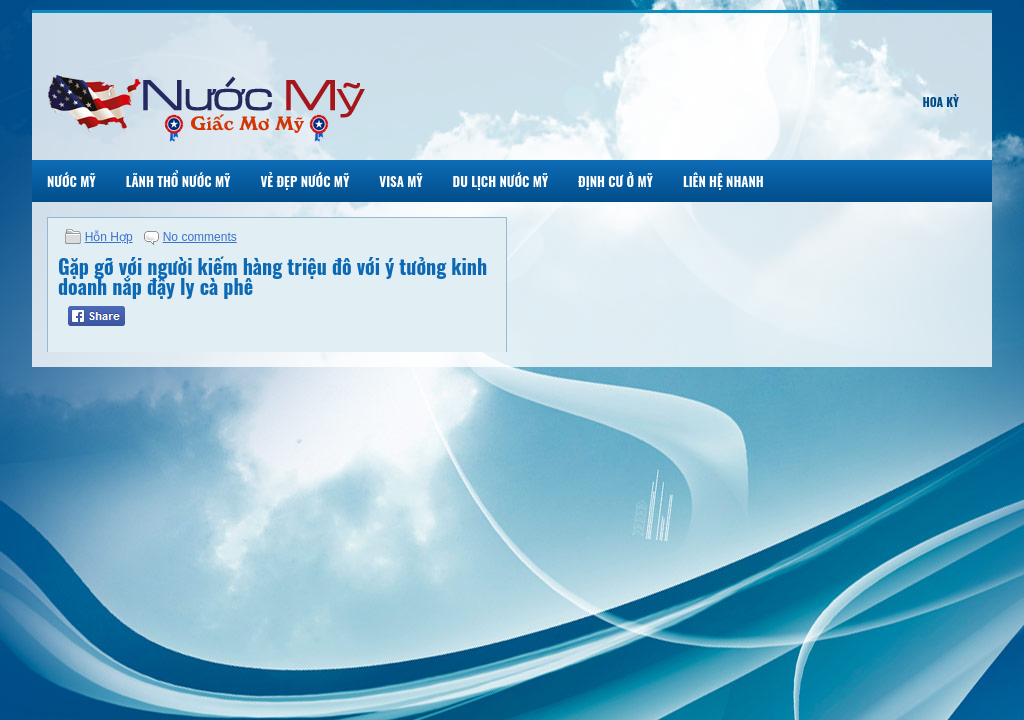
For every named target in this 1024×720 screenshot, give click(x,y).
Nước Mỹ (71, 181)
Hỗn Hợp (109, 237)
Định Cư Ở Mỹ (615, 181)
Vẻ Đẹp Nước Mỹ (304, 181)
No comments (200, 237)
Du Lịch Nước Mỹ (501, 181)
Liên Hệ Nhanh (723, 181)
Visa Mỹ (400, 181)
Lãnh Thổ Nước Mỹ (178, 181)
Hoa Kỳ (940, 101)
